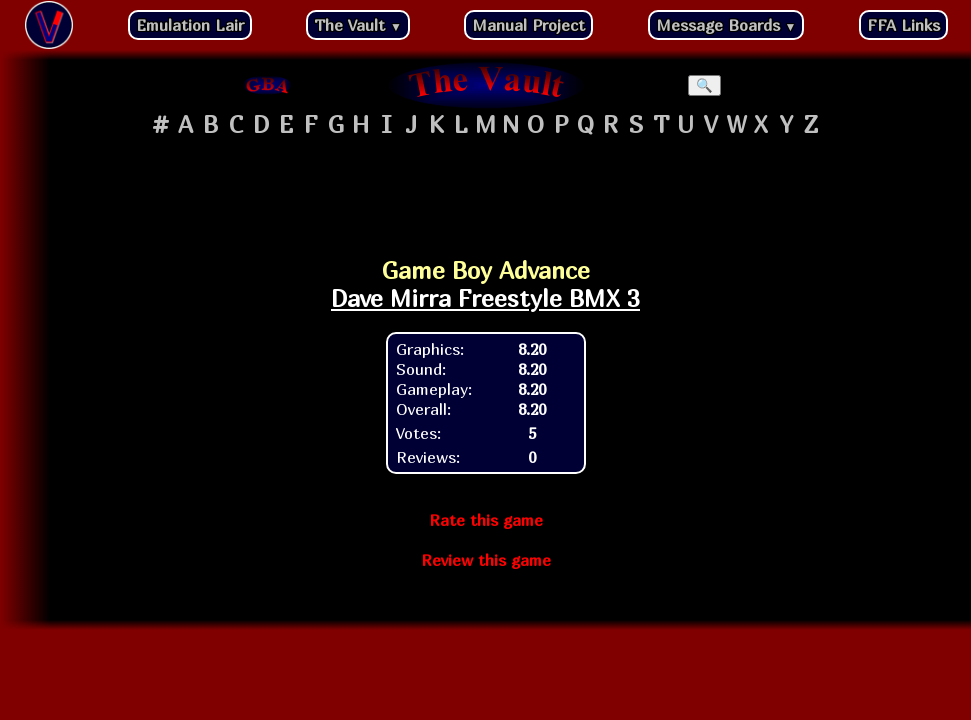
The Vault (358, 25)
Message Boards (726, 25)
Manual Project (528, 25)
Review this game (486, 560)
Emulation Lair (190, 25)
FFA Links (903, 25)
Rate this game (486, 520)
